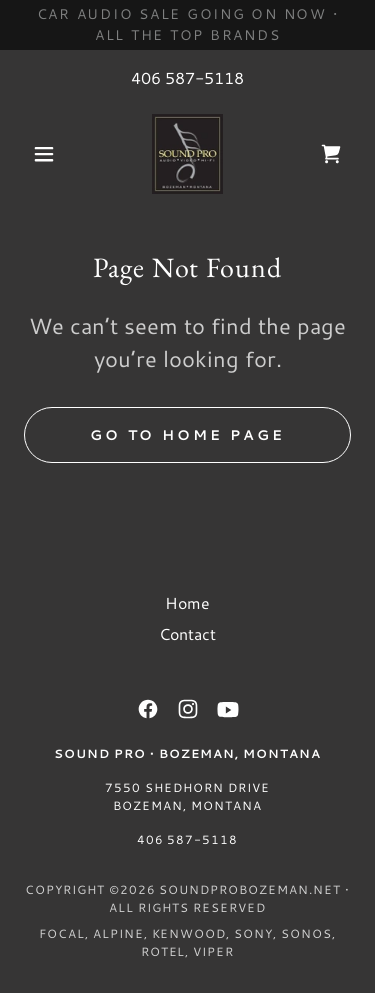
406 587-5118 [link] (187, 77)
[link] (187, 154)
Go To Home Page (188, 435)
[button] (48, 154)
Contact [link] (187, 633)
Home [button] (187, 602)
